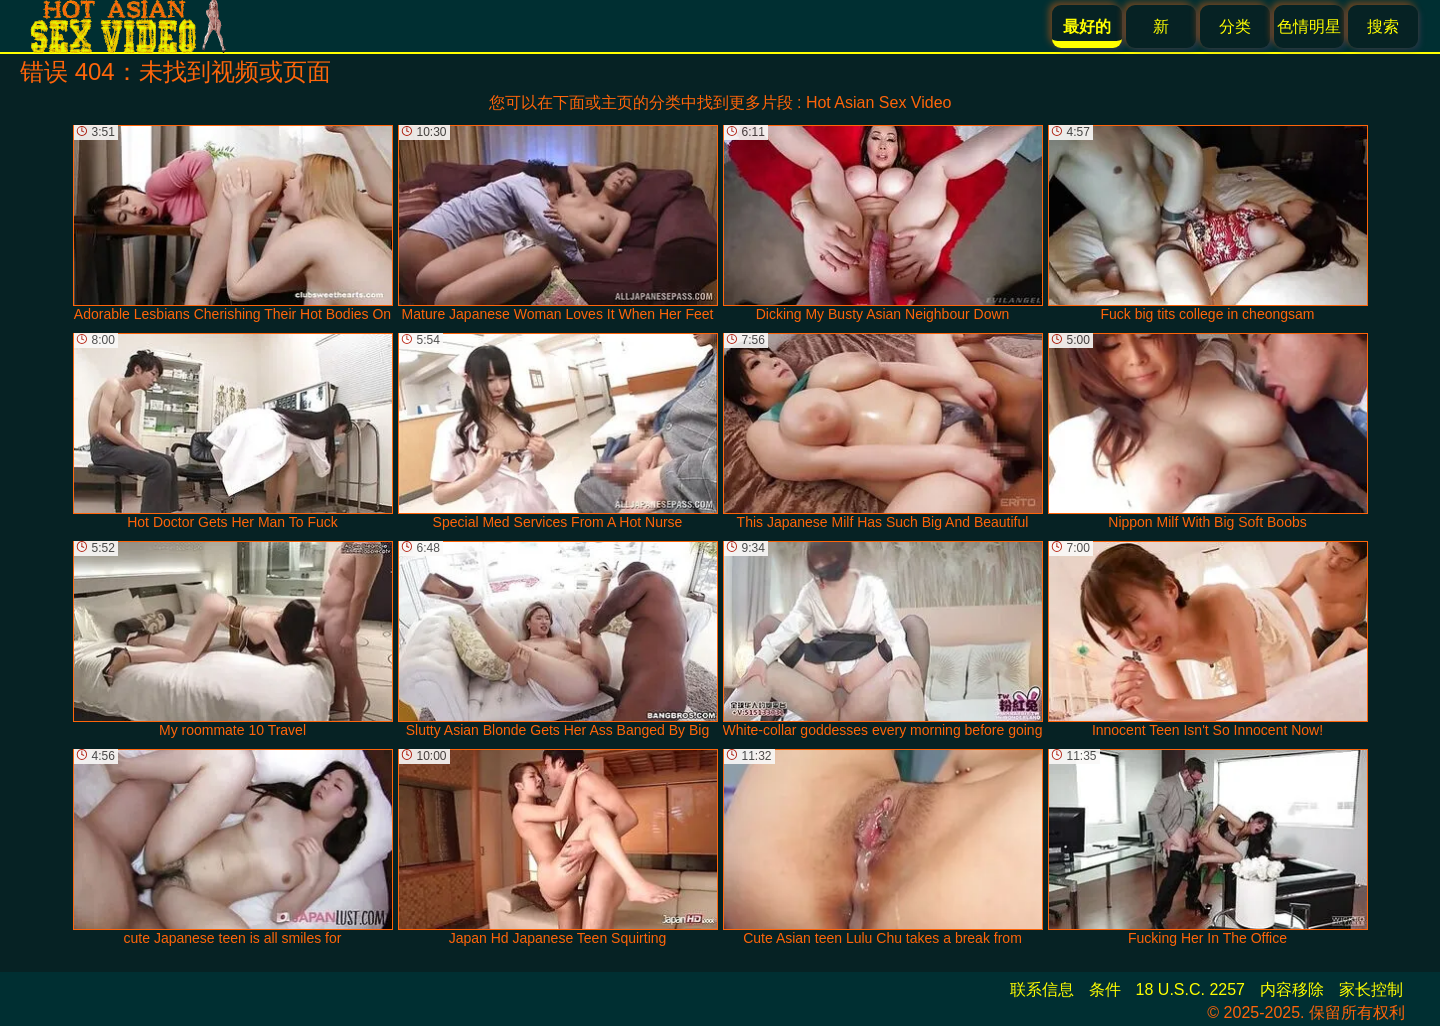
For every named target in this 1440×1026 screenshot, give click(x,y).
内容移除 (1292, 989)
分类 (1235, 26)
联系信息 (1042, 989)
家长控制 (1371, 989)
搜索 (1383, 26)
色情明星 (1309, 26)
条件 (1105, 989)
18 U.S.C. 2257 (1190, 989)
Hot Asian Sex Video (879, 102)
